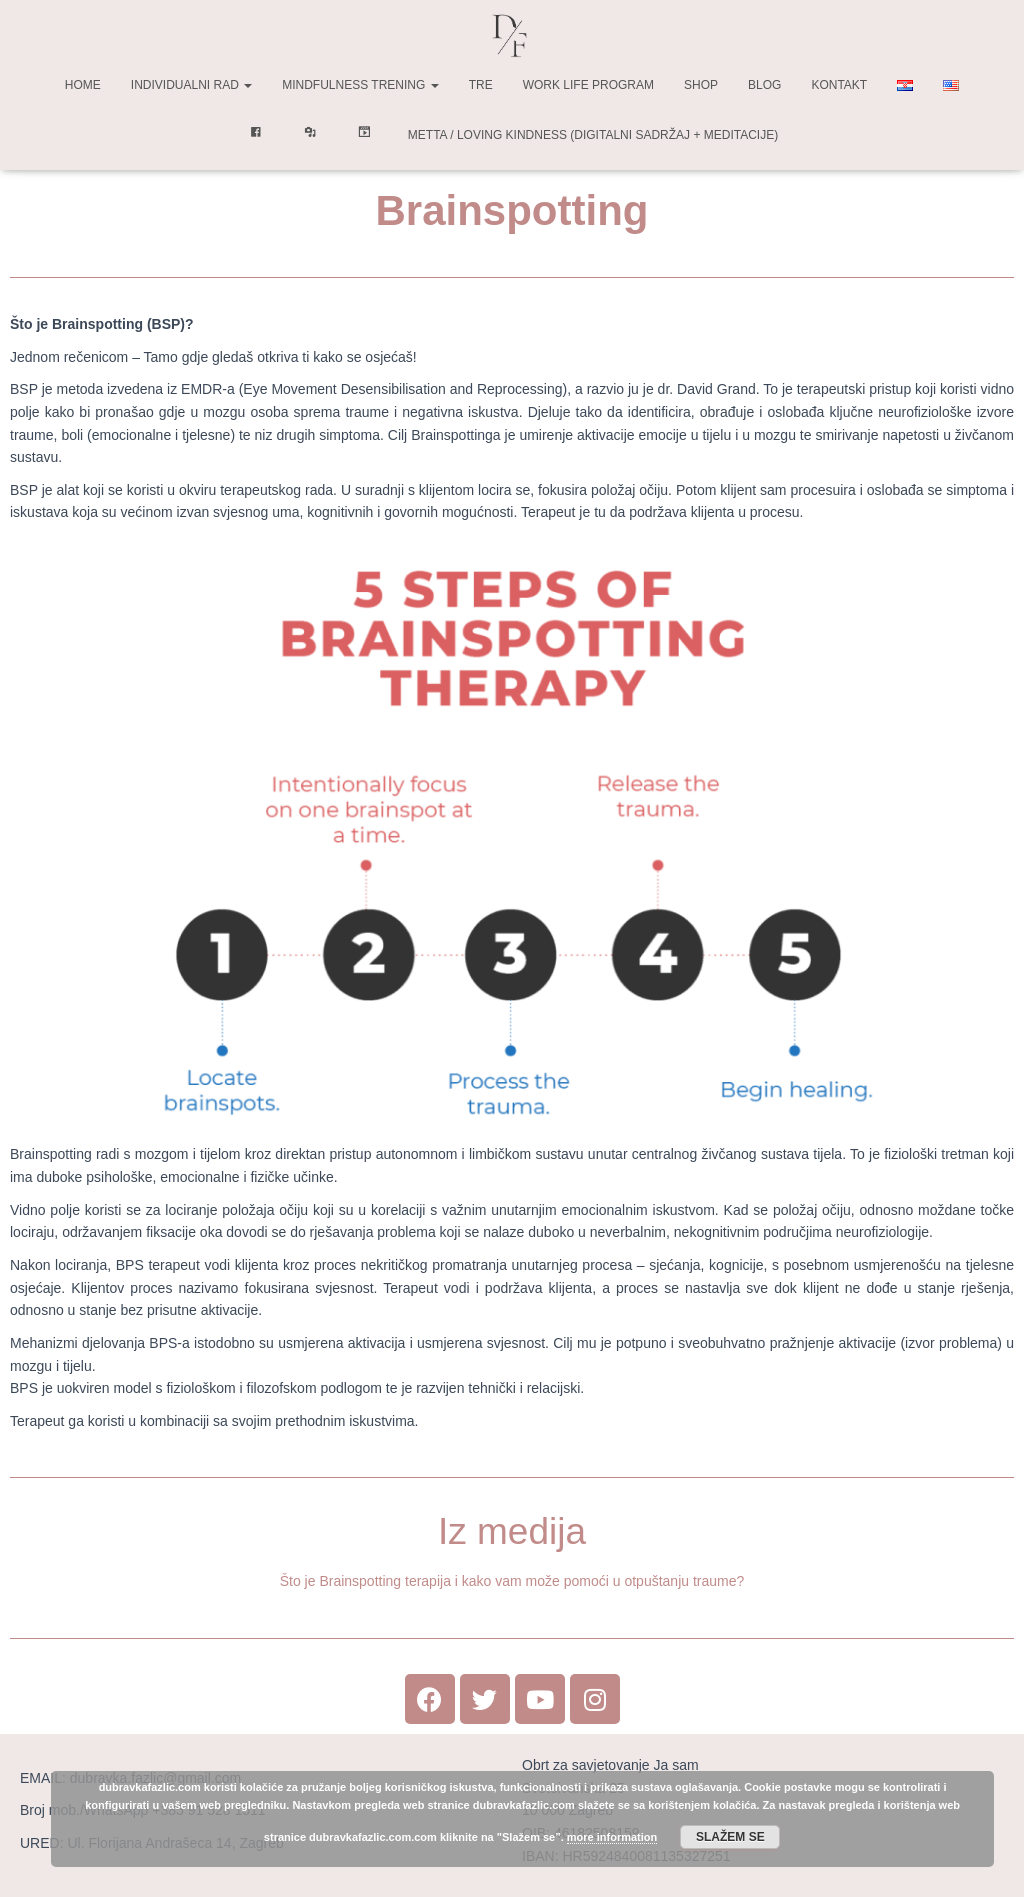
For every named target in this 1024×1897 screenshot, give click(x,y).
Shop (701, 85)
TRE (481, 85)
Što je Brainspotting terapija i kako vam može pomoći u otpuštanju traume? (512, 1581)
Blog (764, 85)
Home (83, 85)
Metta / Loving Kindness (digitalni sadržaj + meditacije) (593, 135)
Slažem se (730, 1837)
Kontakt (839, 85)
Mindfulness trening (360, 85)
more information (612, 1837)
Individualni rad (191, 85)
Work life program (588, 85)
